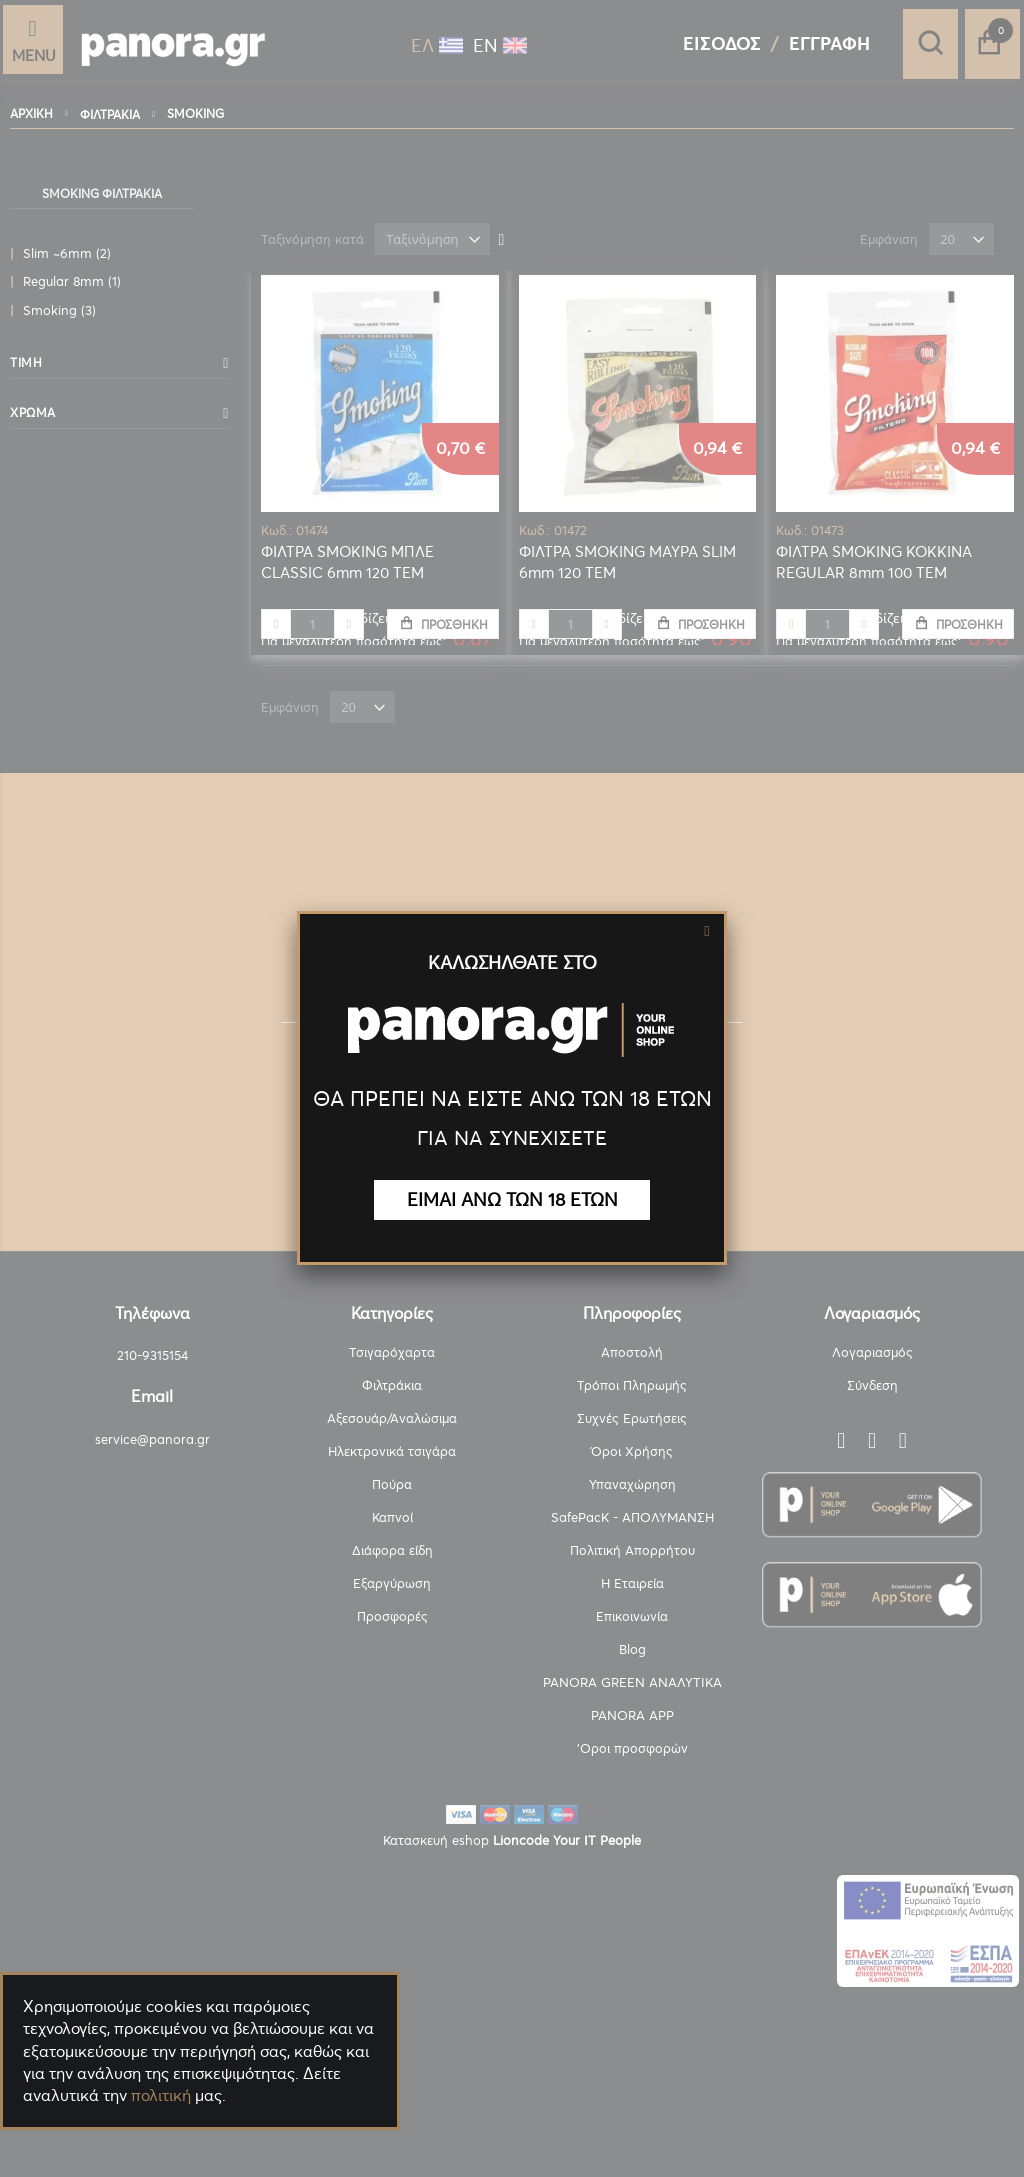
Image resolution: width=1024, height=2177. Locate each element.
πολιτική (161, 2095)
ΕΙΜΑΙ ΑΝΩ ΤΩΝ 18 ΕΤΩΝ (512, 1199)
